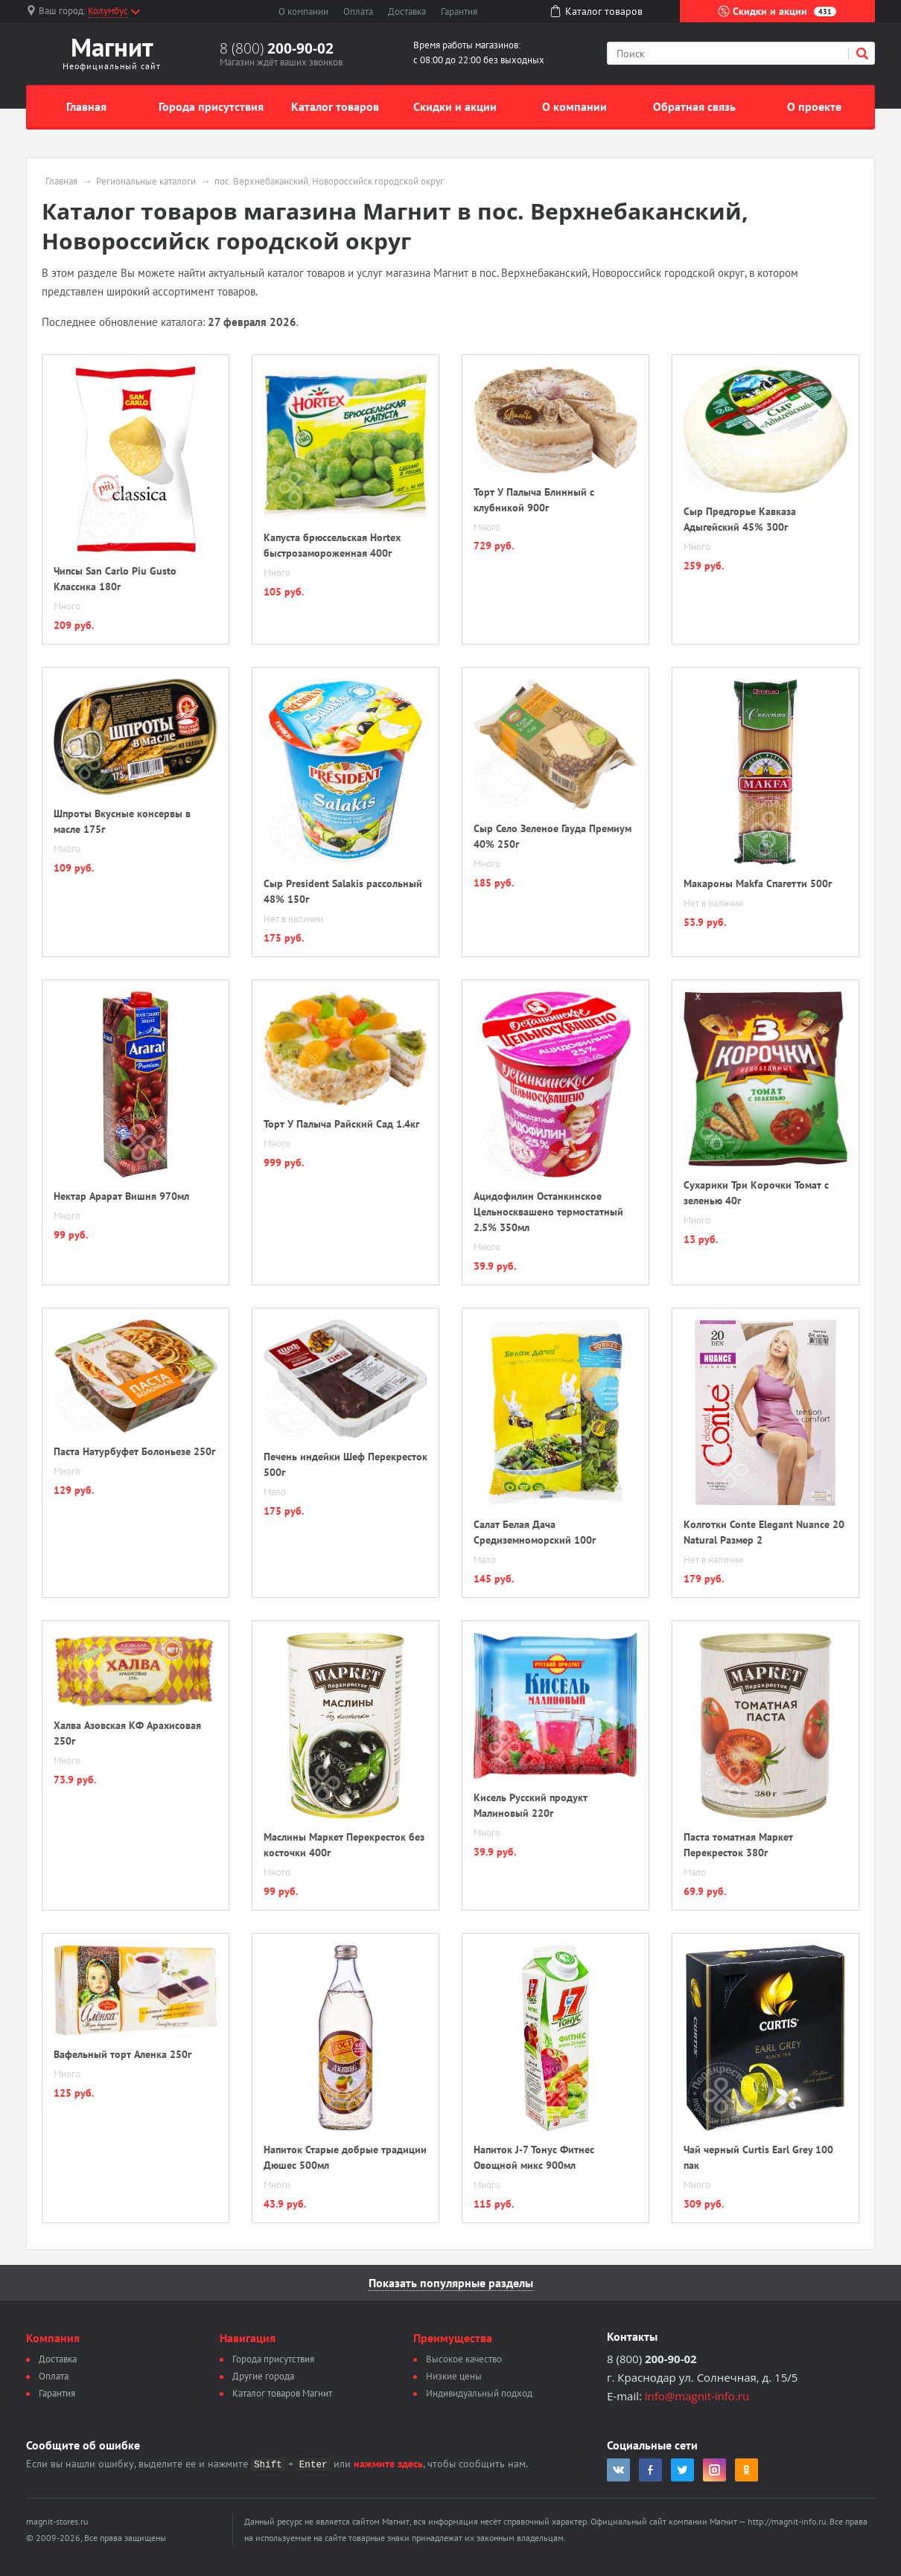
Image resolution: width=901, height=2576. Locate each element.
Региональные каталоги (146, 181)
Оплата (358, 11)
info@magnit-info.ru (697, 2395)
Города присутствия (211, 106)
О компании (303, 11)
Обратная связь (694, 106)
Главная (86, 106)
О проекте (814, 106)
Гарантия (459, 11)
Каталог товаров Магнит (282, 2393)
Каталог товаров (335, 106)
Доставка (407, 11)
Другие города (263, 2376)
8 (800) (277, 48)
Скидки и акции (777, 11)
